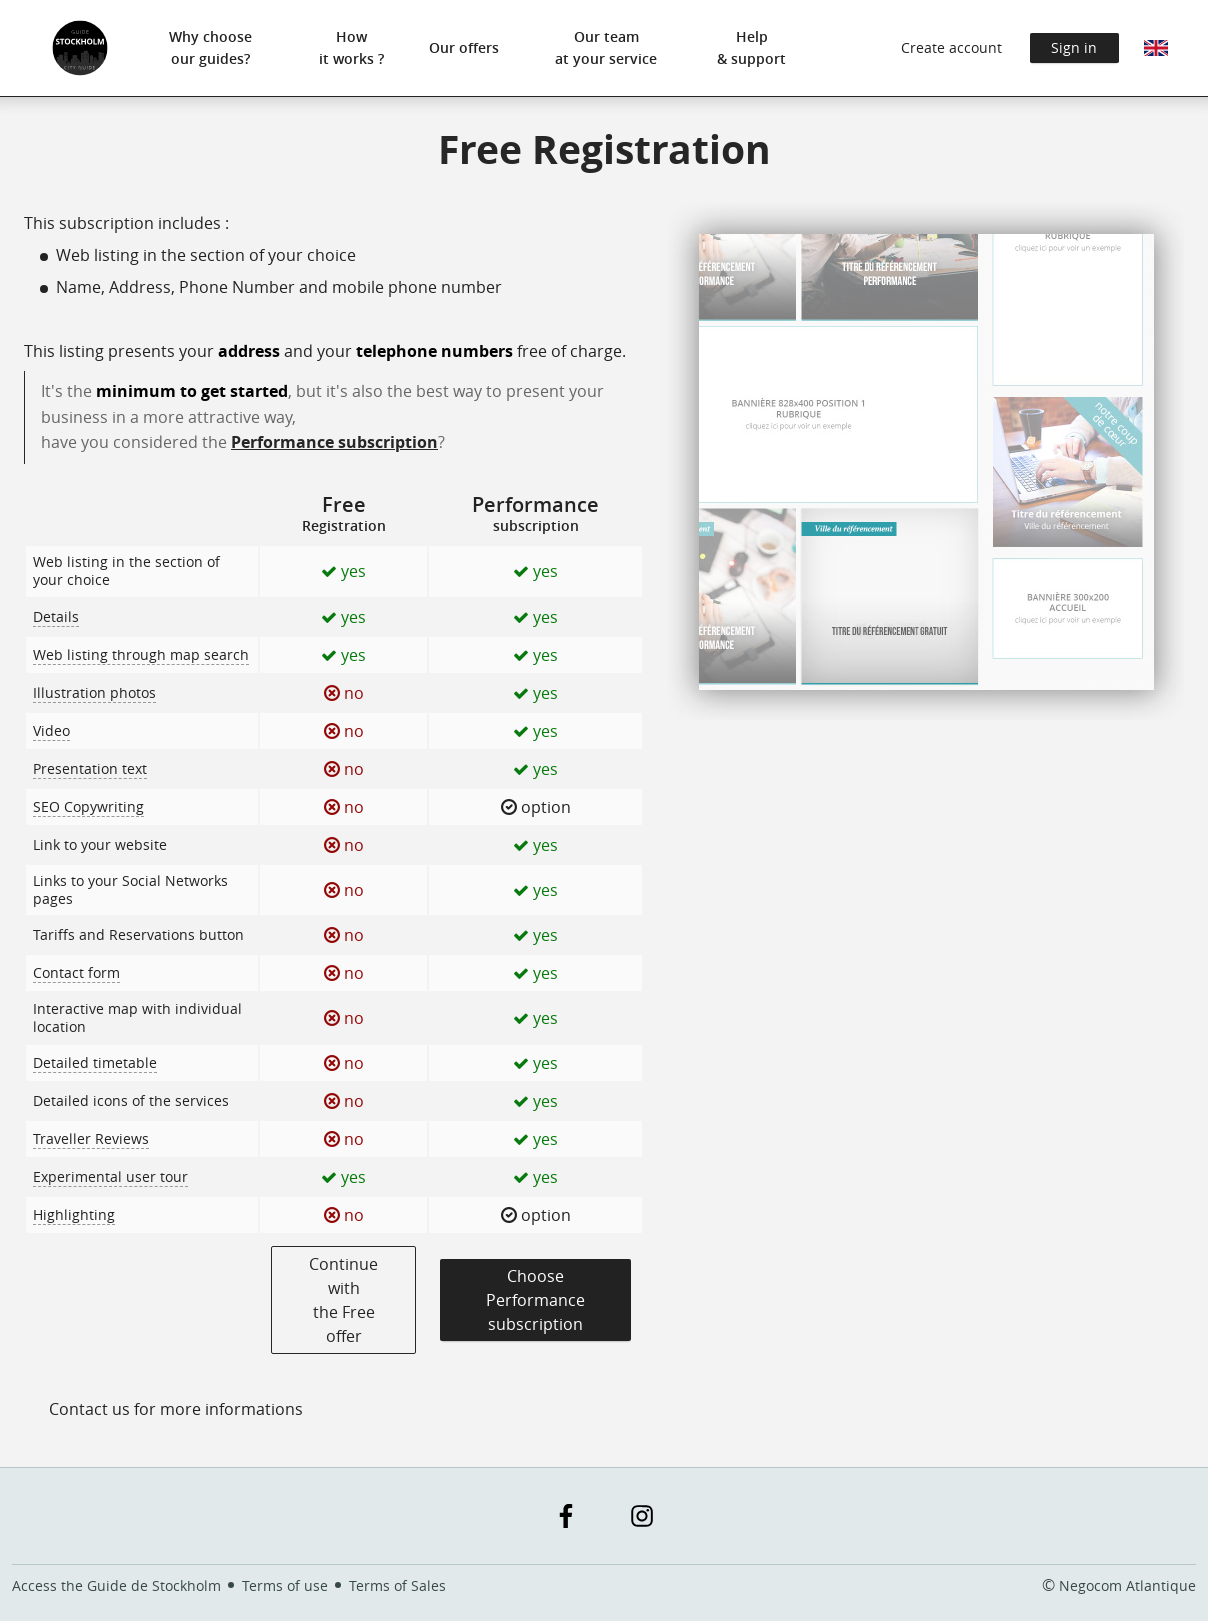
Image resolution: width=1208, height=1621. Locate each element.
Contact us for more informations (176, 1409)
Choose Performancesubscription (535, 1300)
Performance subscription (334, 442)
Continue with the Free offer (343, 1300)
